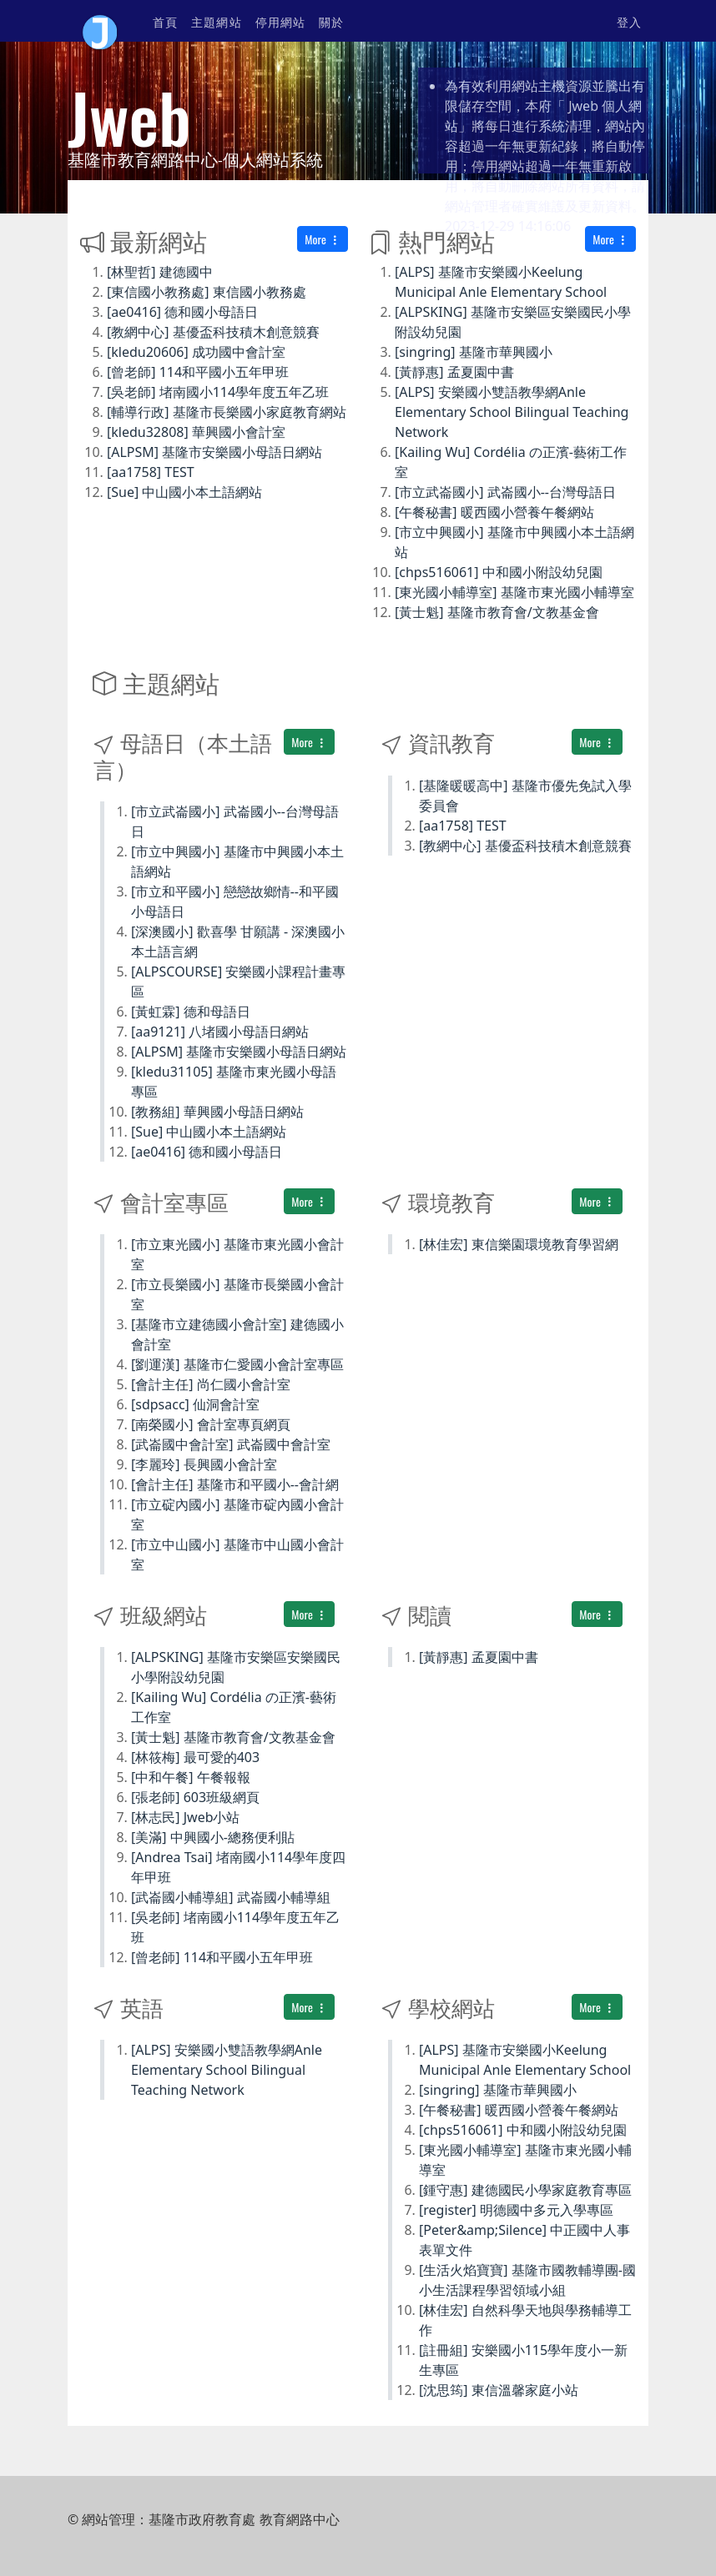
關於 (331, 21)
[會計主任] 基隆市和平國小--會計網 (235, 1484)
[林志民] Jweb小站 (185, 1817)
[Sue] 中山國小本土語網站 (184, 492)
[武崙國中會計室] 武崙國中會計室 (230, 1444)
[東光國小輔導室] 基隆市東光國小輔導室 (514, 592)
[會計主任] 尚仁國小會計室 (210, 1384)
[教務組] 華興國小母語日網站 (217, 1111)
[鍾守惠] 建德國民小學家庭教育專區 (525, 2190)
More (322, 239)
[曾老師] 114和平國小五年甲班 (198, 372)
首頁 (165, 21)
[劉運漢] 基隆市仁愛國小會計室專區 (237, 1364)
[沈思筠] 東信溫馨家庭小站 (498, 2390)
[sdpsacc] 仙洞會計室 (195, 1404)
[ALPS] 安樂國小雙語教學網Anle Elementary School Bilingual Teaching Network (511, 412)
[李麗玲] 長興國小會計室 (204, 1464)
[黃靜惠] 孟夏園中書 (454, 372)
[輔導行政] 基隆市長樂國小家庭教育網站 (226, 412)
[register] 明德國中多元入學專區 (516, 2210)
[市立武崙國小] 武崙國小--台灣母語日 (505, 492)
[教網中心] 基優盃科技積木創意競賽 (213, 332)
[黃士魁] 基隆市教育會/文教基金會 (497, 612)
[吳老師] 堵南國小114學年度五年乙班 (218, 392)
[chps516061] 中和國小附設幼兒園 (499, 572)
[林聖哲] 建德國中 (160, 272)
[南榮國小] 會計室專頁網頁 (210, 1424)
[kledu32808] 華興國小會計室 (196, 432)
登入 (629, 21)
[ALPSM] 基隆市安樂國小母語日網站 (214, 452)
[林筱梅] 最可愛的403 (195, 1757)
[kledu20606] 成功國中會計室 (196, 352)
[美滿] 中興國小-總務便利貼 (213, 1837)
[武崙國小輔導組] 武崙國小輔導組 (230, 1897)
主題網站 (216, 21)
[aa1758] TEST (150, 472)
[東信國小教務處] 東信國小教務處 (206, 292)
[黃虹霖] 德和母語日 (190, 1011)
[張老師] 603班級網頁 (195, 1797)
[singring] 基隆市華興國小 (473, 352)
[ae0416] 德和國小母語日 (182, 312)
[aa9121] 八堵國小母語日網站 (220, 1031)
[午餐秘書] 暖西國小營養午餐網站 (494, 512)
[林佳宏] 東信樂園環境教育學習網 (518, 1244)
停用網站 (280, 21)
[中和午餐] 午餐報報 (190, 1777)
